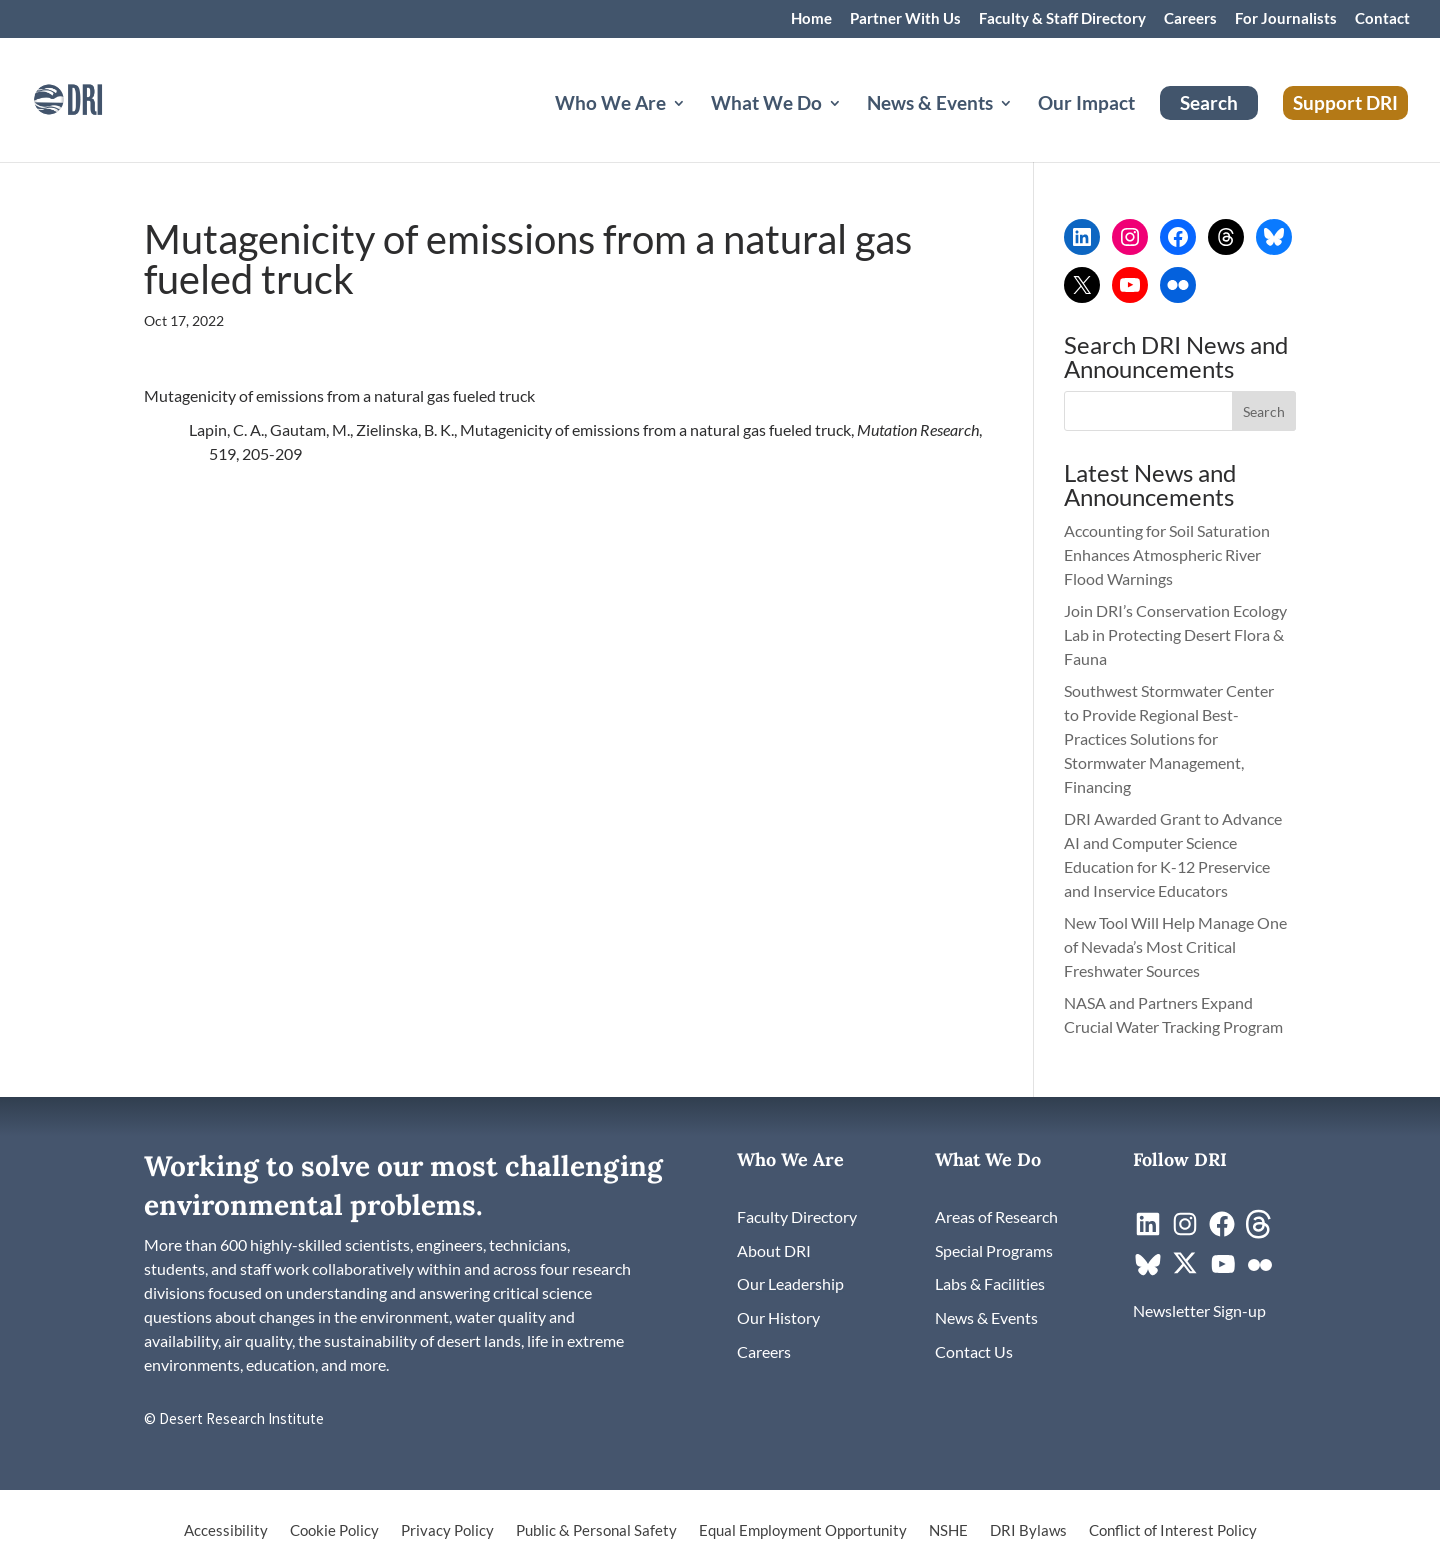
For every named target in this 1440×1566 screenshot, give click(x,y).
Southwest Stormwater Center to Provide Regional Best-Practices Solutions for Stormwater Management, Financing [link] (1169, 738)
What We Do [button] (766, 105)
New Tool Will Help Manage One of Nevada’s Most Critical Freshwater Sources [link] (1175, 946)
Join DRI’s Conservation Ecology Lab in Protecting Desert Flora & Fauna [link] (1175, 634)
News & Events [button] (930, 105)
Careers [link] (1190, 19)
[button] (1264, 411)
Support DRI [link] (1345, 102)
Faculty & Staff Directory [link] (1062, 19)
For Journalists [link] (1286, 19)
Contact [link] (1382, 19)
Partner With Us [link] (905, 19)
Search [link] (1209, 102)
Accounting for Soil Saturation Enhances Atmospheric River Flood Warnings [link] (1167, 554)
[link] (95, 97)
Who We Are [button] (610, 105)
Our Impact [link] (1086, 105)
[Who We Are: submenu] (695, 127)
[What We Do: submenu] (851, 127)
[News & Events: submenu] (1022, 127)
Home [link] (811, 19)
